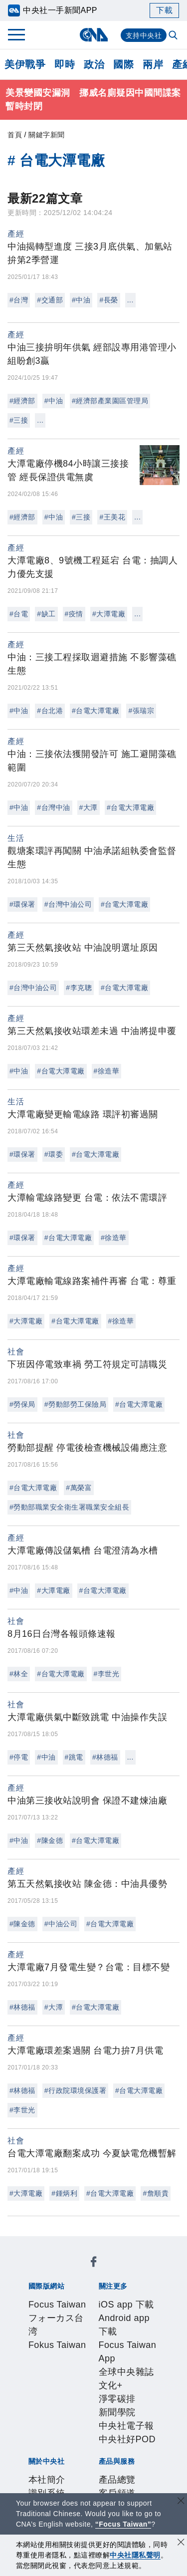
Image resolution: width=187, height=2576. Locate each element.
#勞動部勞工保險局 (75, 1404)
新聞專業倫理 (78, 2392)
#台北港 (50, 711)
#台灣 (18, 300)
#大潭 (88, 807)
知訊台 (102, 2446)
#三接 (18, 420)
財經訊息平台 (60, 2446)
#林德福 (105, 1757)
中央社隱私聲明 (135, 2555)
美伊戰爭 (24, 64)
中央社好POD (70, 2352)
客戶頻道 (78, 2433)
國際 (123, 64)
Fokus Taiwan (52, 2285)
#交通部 (50, 300)
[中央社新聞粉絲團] (26, 2244)
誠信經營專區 (134, 2392)
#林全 (18, 1674)
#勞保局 (22, 1404)
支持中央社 (144, 35)
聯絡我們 (87, 2406)
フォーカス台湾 (113, 2271)
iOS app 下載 (51, 2312)
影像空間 (115, 2433)
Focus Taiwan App (61, 2325)
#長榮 (108, 300)
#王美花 (112, 517)
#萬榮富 (79, 1488)
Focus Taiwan (52, 2271)
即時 (64, 64)
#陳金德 (50, 1840)
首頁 (14, 135)
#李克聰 (79, 988)
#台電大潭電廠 (95, 711)
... (130, 300)
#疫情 (74, 614)
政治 (94, 64)
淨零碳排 (65, 2338)
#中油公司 (60, 1924)
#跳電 (74, 1757)
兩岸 (153, 64)
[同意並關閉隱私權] (181, 2543)
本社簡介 (41, 2379)
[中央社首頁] (93, 34)
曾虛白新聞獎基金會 (65, 2487)
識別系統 (78, 2379)
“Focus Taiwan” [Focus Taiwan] (123, 2524)
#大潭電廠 (108, 614)
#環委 (53, 1154)
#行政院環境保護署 (75, 2090)
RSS (33, 2460)
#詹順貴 (156, 2193)
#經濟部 (22, 401)
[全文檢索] (174, 35)
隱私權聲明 (46, 2406)
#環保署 (22, 904)
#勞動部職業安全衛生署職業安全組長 (69, 1507)
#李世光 (107, 1674)
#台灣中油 (53, 807)
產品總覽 (41, 2433)
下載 (164, 10)
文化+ (35, 2338)
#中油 (81, 300)
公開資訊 (115, 2379)
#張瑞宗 (141, 711)
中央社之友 (139, 2446)
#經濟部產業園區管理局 (110, 401)
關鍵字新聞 (46, 135)
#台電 (18, 614)
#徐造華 (107, 1071)
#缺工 (46, 614)
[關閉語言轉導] (181, 2502)
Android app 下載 (115, 2312)
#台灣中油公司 (68, 904)
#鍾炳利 (64, 2193)
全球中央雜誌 (128, 2325)
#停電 (18, 1757)
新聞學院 (102, 2338)
